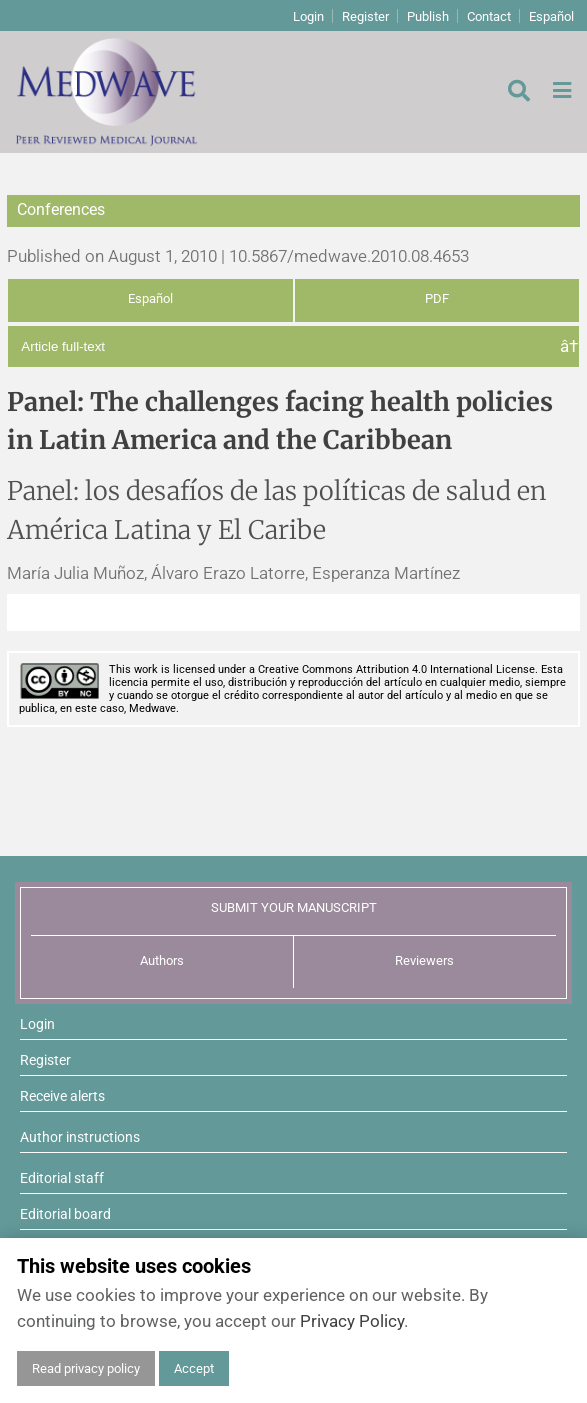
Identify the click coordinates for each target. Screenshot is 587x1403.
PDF (437, 298)
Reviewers (424, 960)
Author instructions (80, 1137)
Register (365, 16)
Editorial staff (62, 1178)
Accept (194, 1368)
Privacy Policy (352, 1321)
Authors (162, 960)
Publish (428, 16)
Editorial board (65, 1214)
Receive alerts (62, 1096)
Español (551, 16)
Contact (489, 16)
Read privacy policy (86, 1368)
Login (308, 16)
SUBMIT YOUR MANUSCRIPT (294, 907)
